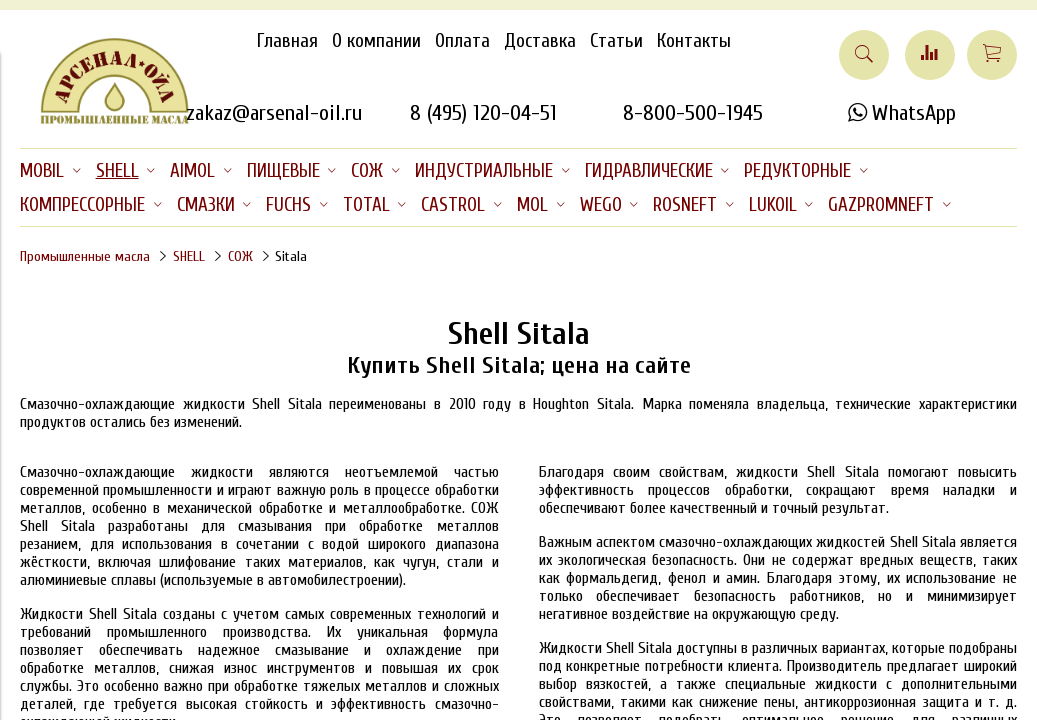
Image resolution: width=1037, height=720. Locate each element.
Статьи (616, 41)
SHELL (189, 256)
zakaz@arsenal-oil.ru (274, 113)
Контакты (694, 41)
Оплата (462, 41)
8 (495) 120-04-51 (483, 113)
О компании (376, 41)
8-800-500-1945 (693, 113)
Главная (287, 41)
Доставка (540, 41)
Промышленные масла (85, 256)
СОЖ (240, 256)
